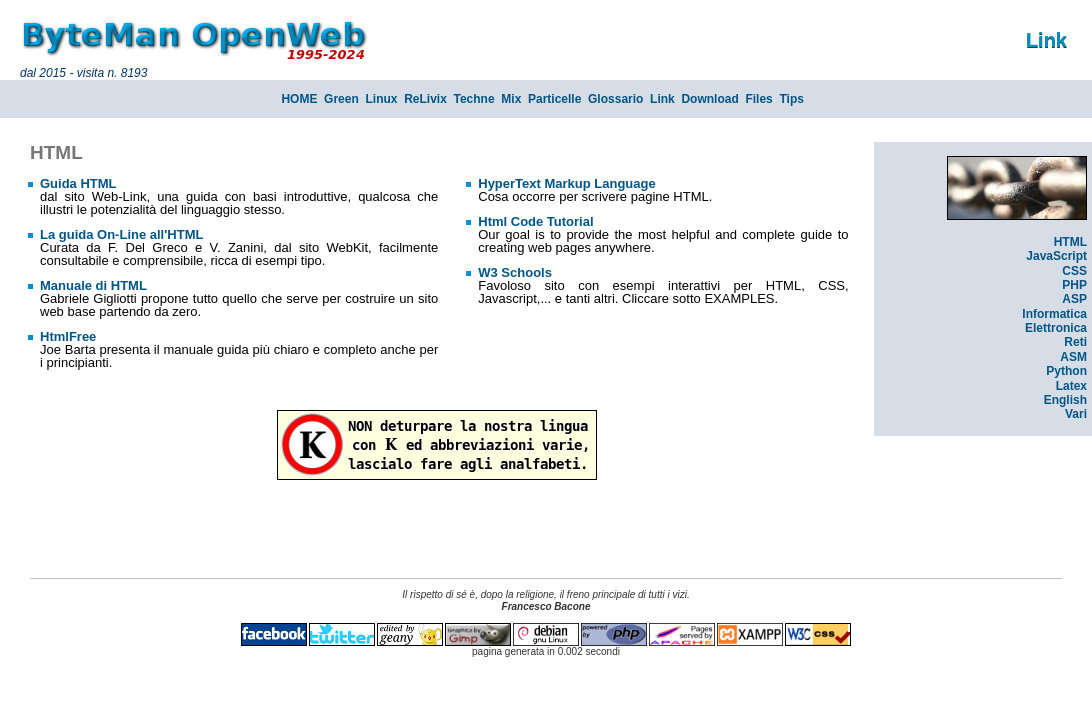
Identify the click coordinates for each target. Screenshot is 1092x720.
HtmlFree (68, 336)
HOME (299, 99)
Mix (511, 99)
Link (662, 99)
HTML (1070, 242)
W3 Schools (515, 272)
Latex (1071, 386)
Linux (381, 99)
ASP (1074, 299)
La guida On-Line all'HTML (121, 234)
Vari (1076, 414)
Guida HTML (78, 183)
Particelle (554, 99)
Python (1066, 371)
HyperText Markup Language (566, 183)
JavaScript (1056, 256)
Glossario (615, 99)
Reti (1075, 342)
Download (709, 99)
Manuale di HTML (93, 285)
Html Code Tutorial (535, 221)
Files (758, 99)
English (1065, 400)
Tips (791, 99)
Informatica (1054, 314)
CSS (1074, 271)
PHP (1074, 285)
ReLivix (425, 99)
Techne (474, 99)
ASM (1073, 357)
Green (341, 99)
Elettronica (1056, 328)
